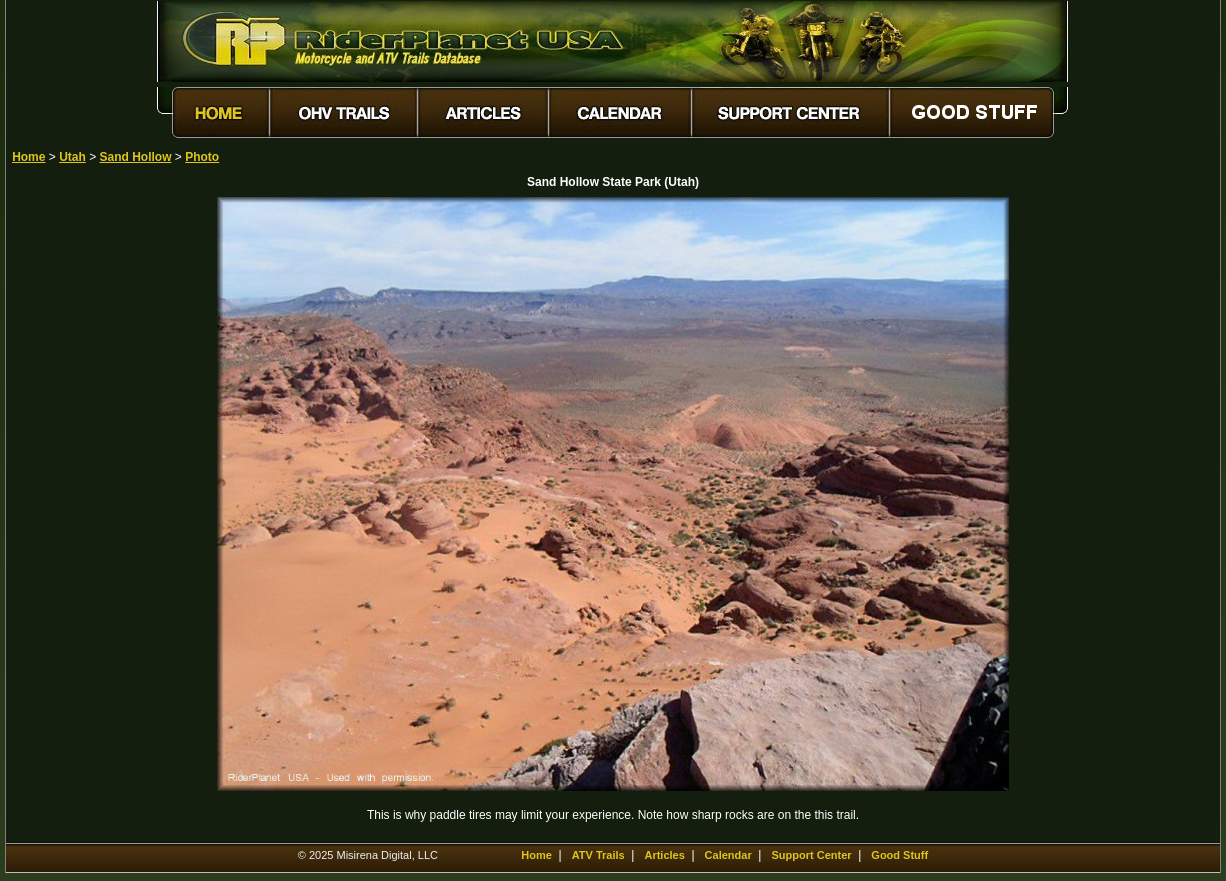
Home (28, 157)
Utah (72, 157)
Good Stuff (899, 855)
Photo (202, 157)
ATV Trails (598, 855)
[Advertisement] (82, 497)
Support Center (811, 855)
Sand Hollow (136, 157)
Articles (664, 855)
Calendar (728, 855)
